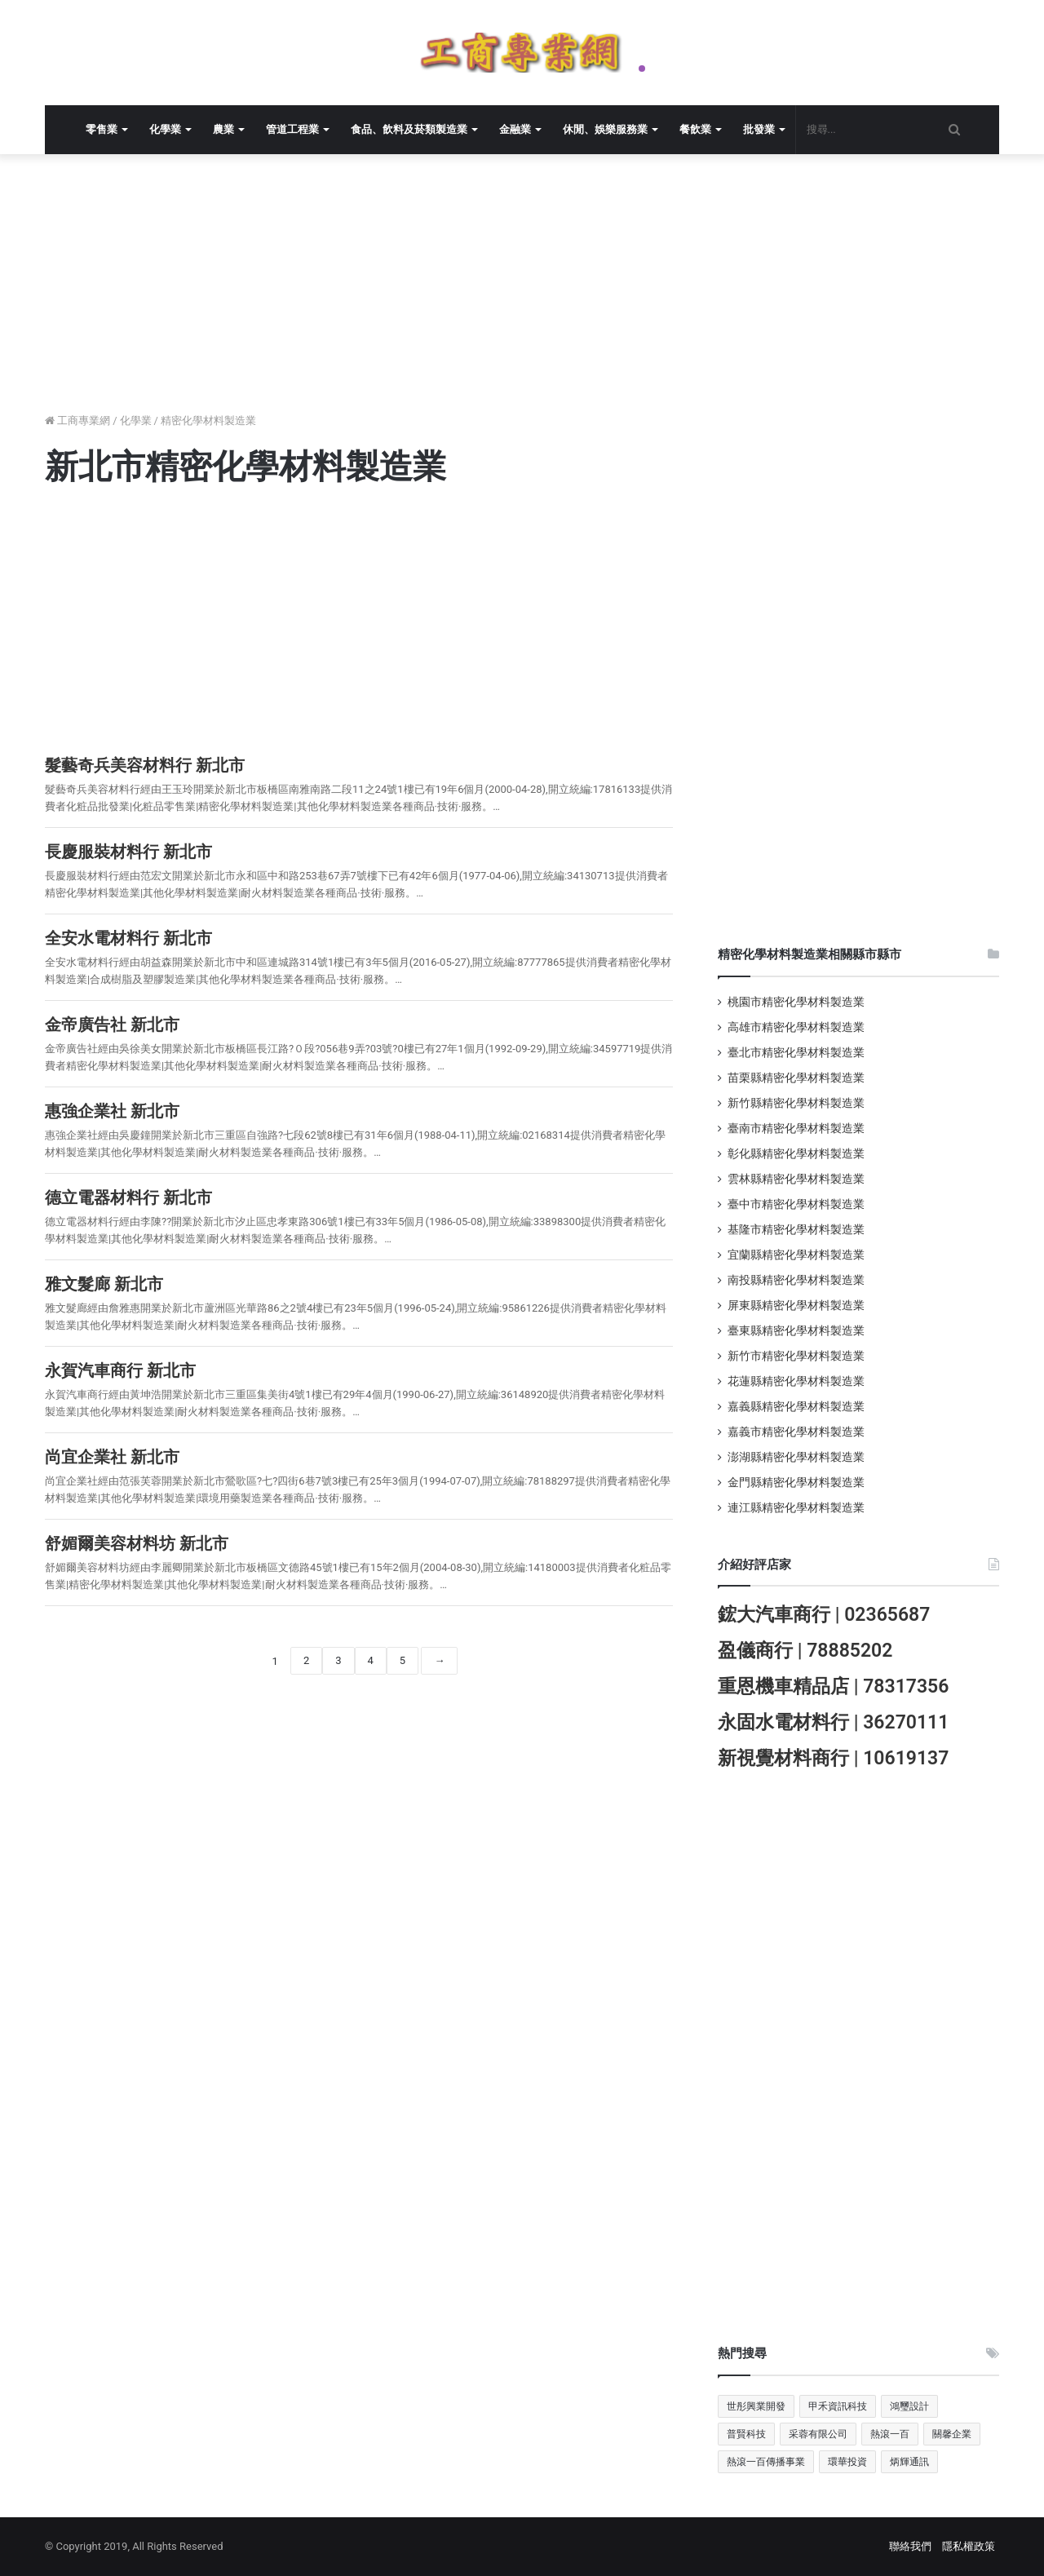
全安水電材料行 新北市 (128, 938)
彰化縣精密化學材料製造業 (796, 1153)
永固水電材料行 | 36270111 (833, 1722)
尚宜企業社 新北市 (112, 1457)
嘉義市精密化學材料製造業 (796, 1431)
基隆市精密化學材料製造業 (796, 1229)
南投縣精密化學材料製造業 (796, 1279)
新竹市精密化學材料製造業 (796, 1355)
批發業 (759, 129)
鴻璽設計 (909, 2406)
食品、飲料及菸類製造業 (409, 129)
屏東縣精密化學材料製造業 (796, 1305)
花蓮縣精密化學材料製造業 (796, 1381)
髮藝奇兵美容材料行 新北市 (145, 765)
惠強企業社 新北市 (112, 1111)
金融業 (515, 129)
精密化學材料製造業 (208, 420)
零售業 (101, 129)
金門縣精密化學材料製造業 (796, 1482)
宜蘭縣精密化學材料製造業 (796, 1254)
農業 (223, 129)
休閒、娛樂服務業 (605, 129)
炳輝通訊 (909, 2462)
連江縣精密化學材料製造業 (796, 1507)
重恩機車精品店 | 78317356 (833, 1686)
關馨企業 (951, 2434)
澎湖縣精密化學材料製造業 (796, 1456)
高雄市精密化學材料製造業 (796, 1026)
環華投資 (847, 2462)
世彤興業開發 (756, 2406)
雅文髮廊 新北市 (104, 1284)
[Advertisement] (534, 293)
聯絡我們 (910, 2546)
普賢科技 (746, 2434)
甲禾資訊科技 (837, 2406)
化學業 (165, 129)
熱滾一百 (889, 2434)
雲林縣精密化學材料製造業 (796, 1178)
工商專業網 (77, 420)
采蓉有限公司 (818, 2434)
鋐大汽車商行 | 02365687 (824, 1615)
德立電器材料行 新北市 (128, 1197)
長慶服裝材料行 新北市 (128, 851)
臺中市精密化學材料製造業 (796, 1204)
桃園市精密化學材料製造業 (796, 1001)
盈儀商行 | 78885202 (805, 1651)
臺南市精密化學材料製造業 (796, 1128)
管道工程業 (292, 129)
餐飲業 (695, 129)
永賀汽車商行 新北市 (120, 1370)
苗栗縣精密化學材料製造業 (796, 1077)
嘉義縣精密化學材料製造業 (796, 1406)
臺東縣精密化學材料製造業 (796, 1330)
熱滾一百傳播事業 (766, 2462)
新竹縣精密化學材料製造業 (796, 1102)
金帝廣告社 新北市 (112, 1024)
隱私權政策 (968, 2546)
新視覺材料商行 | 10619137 (833, 1758)
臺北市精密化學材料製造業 (796, 1052)
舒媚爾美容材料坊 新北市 (136, 1543)
